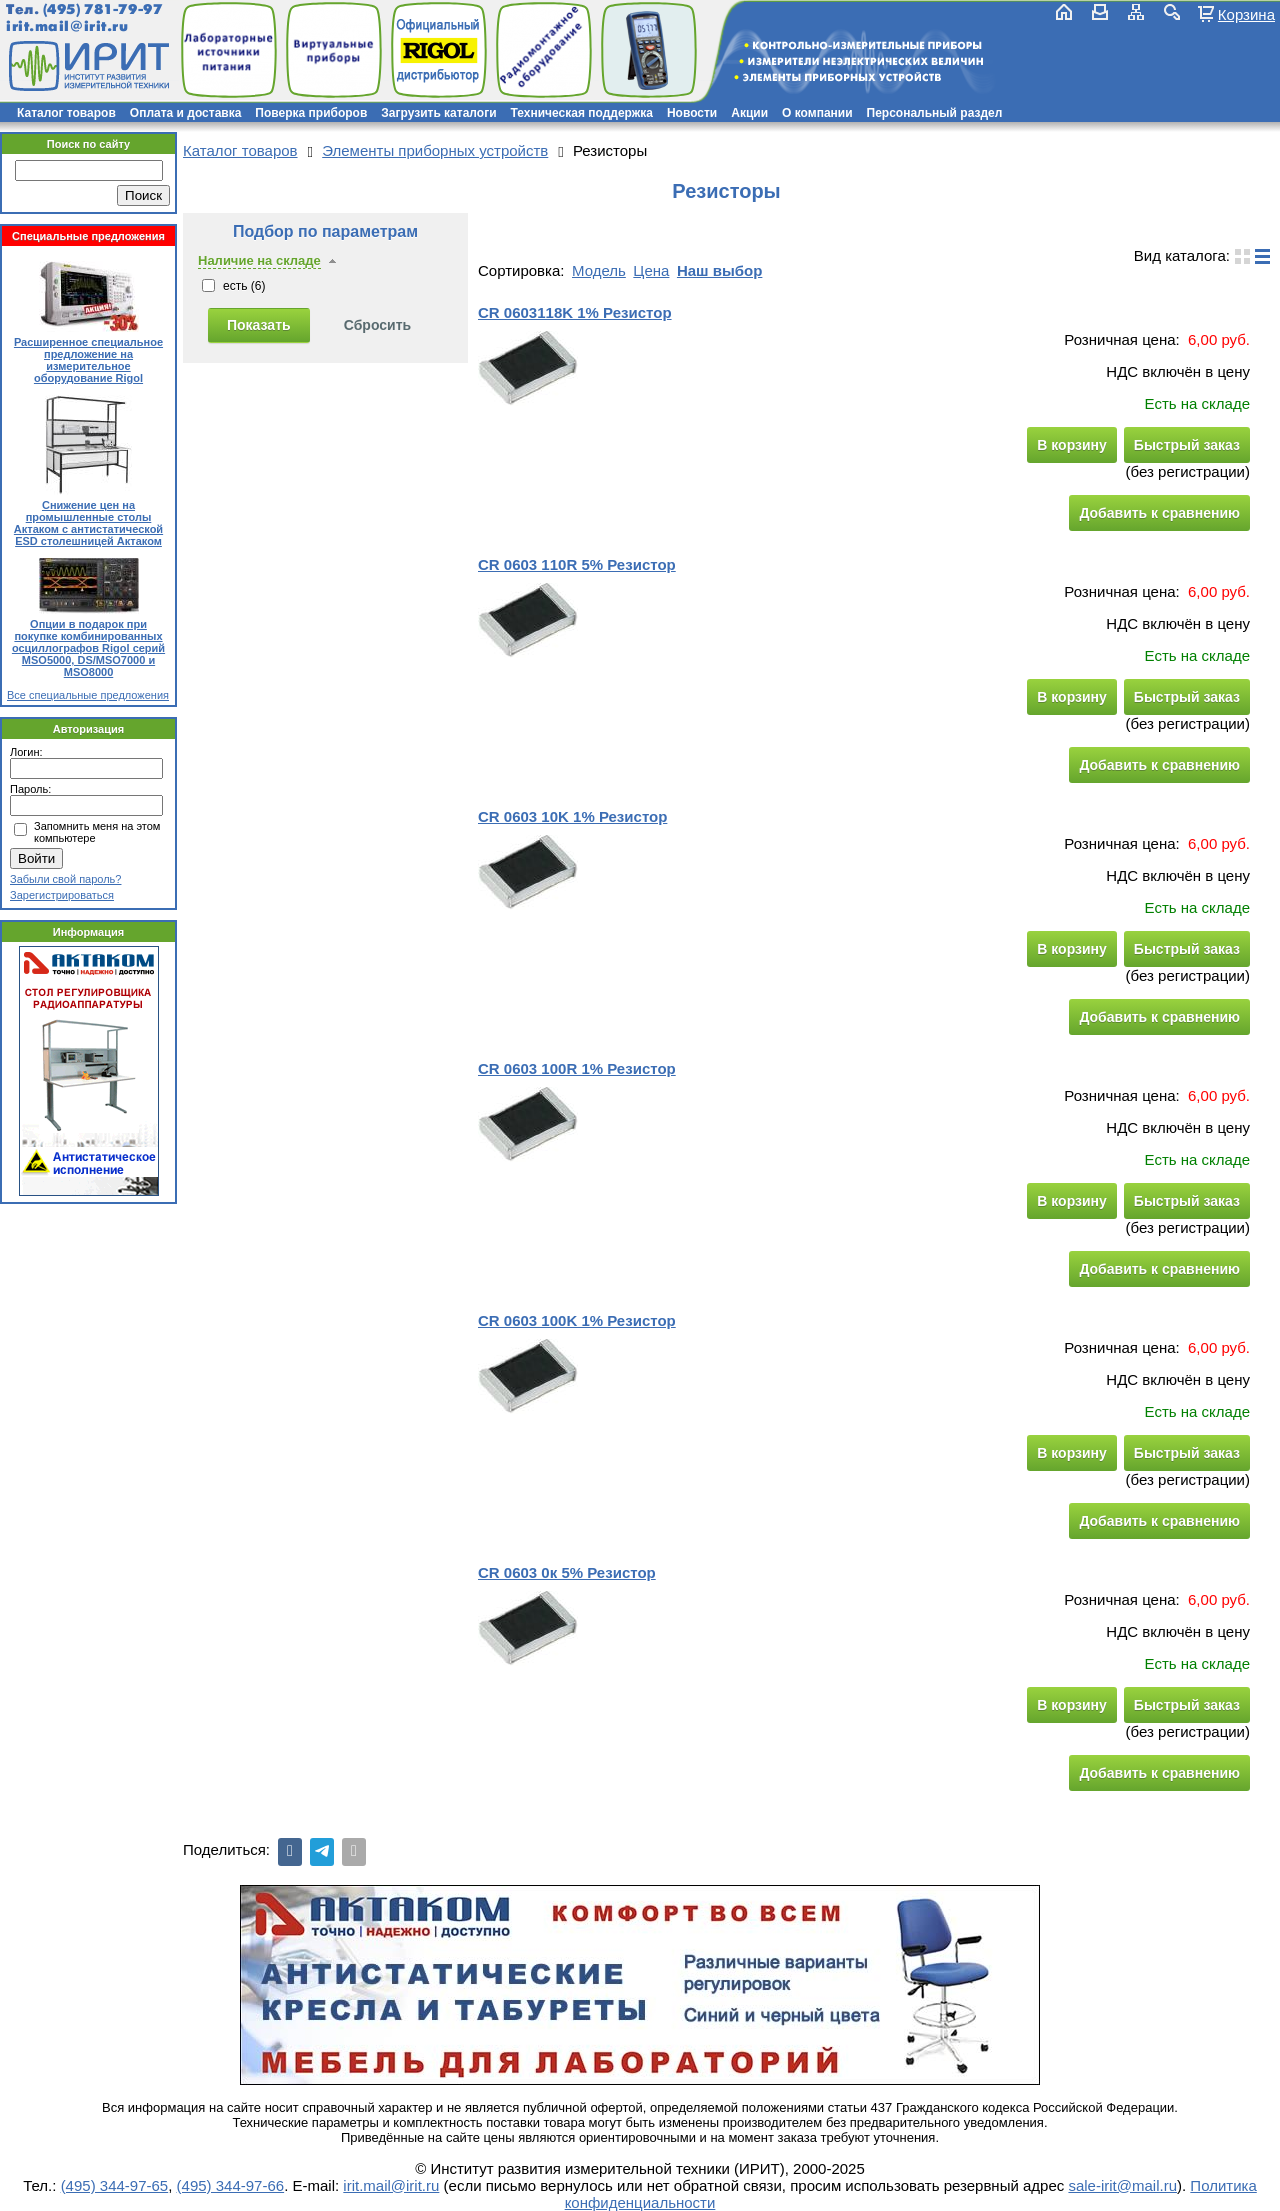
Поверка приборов (311, 113)
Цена (651, 270)
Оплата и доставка (186, 113)
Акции (749, 113)
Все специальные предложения (88, 695)
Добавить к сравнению (1159, 513)
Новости (692, 113)
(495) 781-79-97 (102, 9)
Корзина (1246, 14)
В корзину (1072, 445)
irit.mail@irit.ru (67, 26)
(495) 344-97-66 (231, 2185)
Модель (599, 270)
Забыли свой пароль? (65, 879)
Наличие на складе (259, 260)
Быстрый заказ (1187, 445)
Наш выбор (719, 270)
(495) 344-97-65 (115, 2185)
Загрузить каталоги (438, 113)
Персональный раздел (935, 113)
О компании (817, 113)
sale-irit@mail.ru (1122, 2185)
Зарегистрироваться (62, 895)
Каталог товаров (66, 113)
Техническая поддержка (582, 113)
